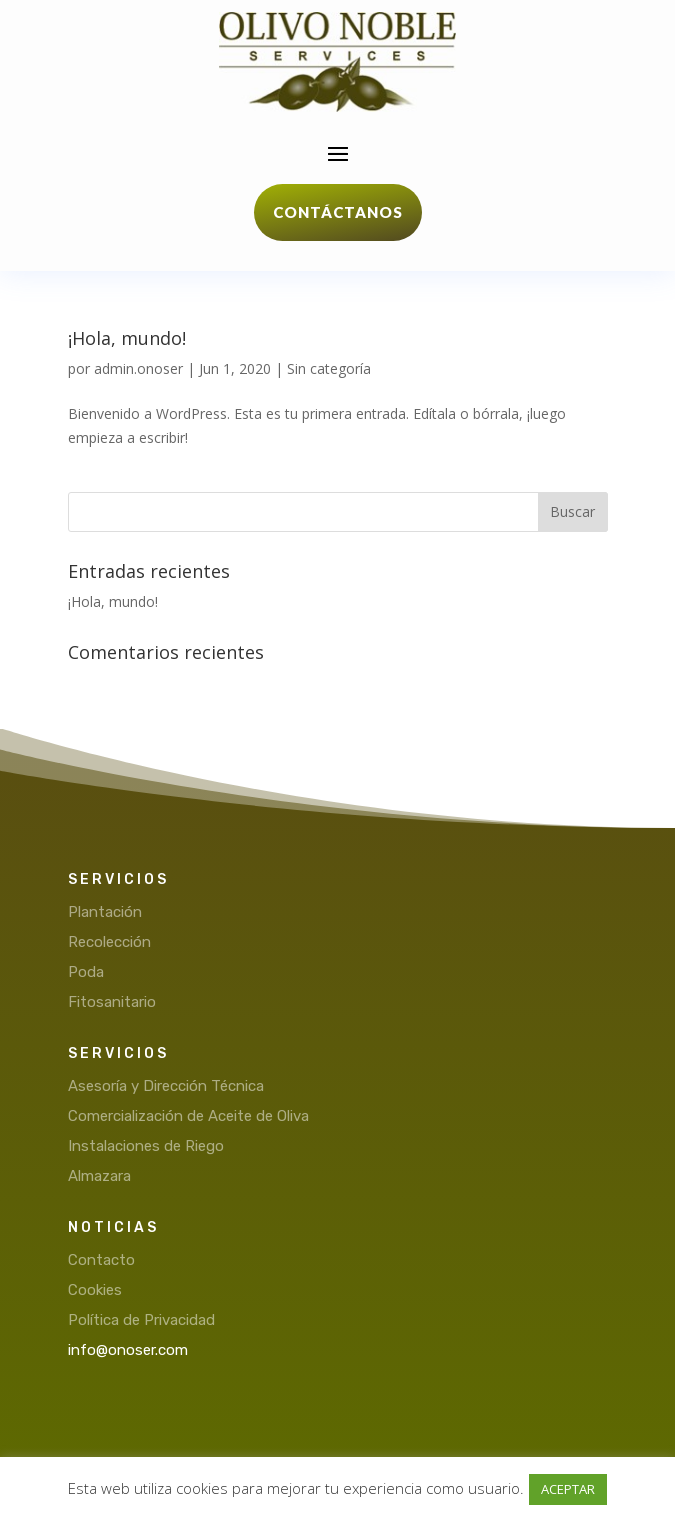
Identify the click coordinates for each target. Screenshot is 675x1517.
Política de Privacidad (141, 1320)
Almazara (99, 1176)
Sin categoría (329, 368)
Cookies (95, 1290)
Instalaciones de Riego (146, 1146)
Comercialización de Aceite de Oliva (188, 1116)
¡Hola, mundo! (127, 338)
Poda (86, 972)
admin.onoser (138, 368)
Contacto (101, 1260)
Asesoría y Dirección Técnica (166, 1086)
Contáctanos (338, 212)
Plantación (105, 912)
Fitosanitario (112, 1002)
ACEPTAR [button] (568, 1489)
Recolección (109, 942)
